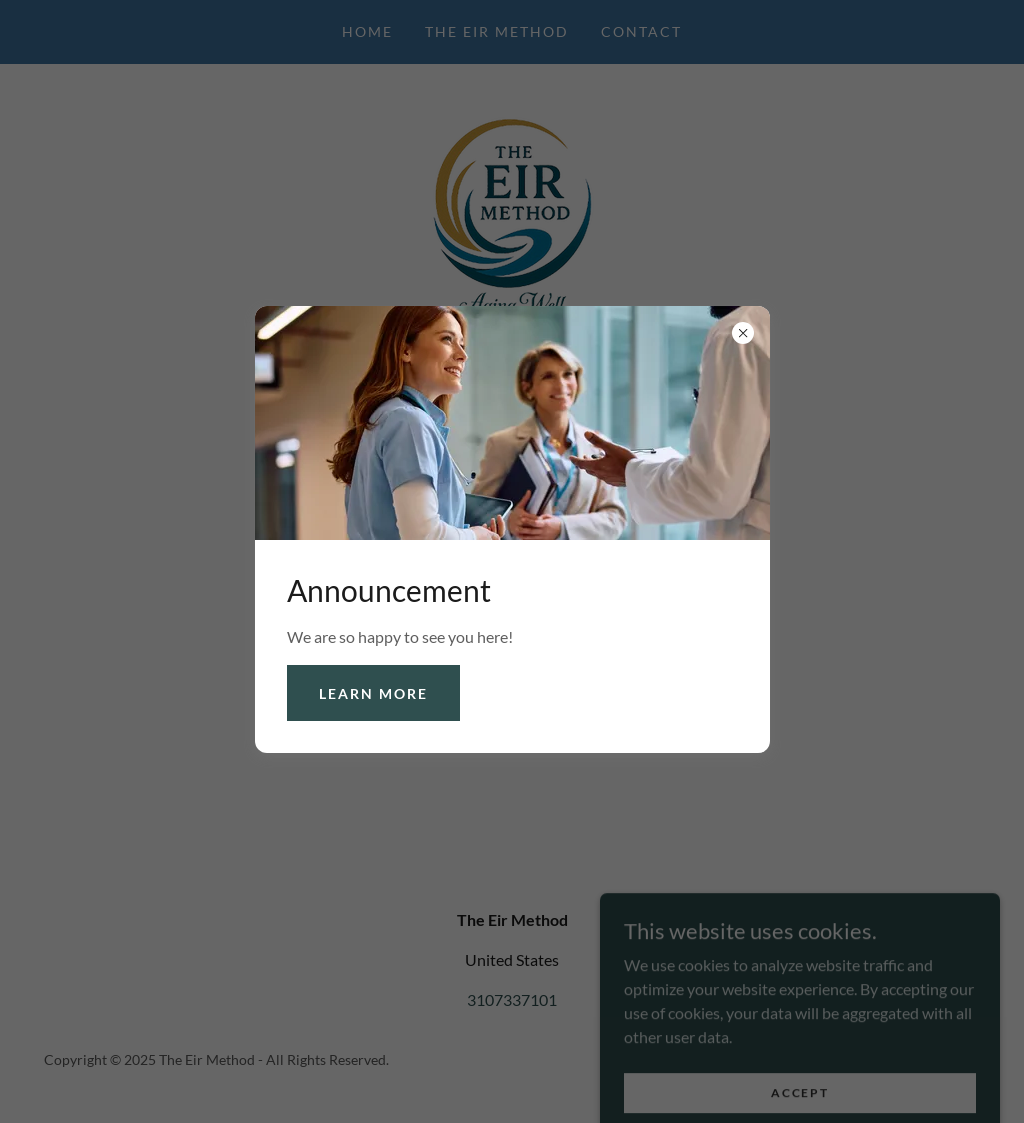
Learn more (373, 693)
